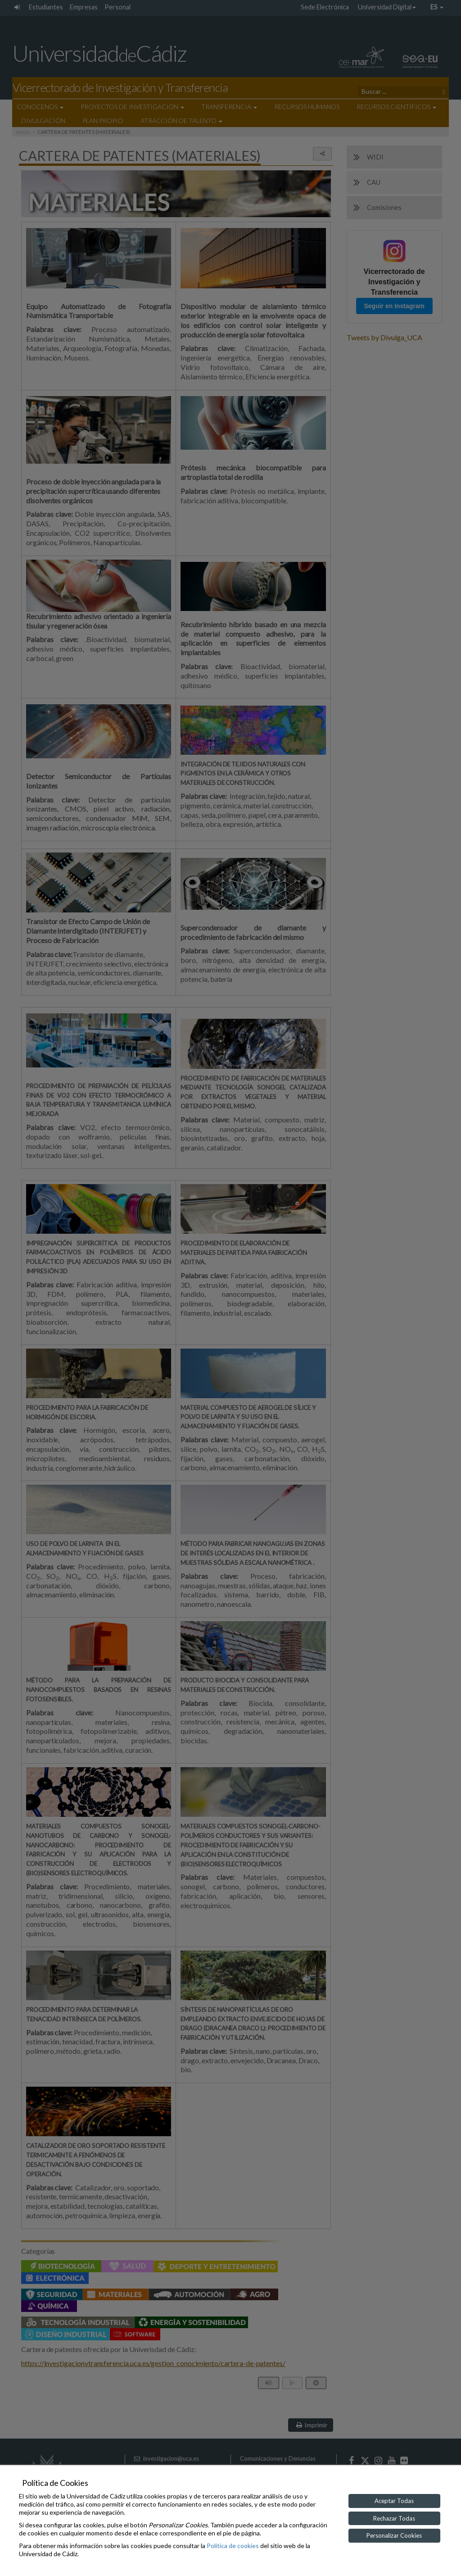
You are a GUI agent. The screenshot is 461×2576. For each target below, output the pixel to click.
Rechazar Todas (394, 2518)
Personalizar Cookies (394, 2535)
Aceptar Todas (394, 2500)
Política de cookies (233, 2545)
